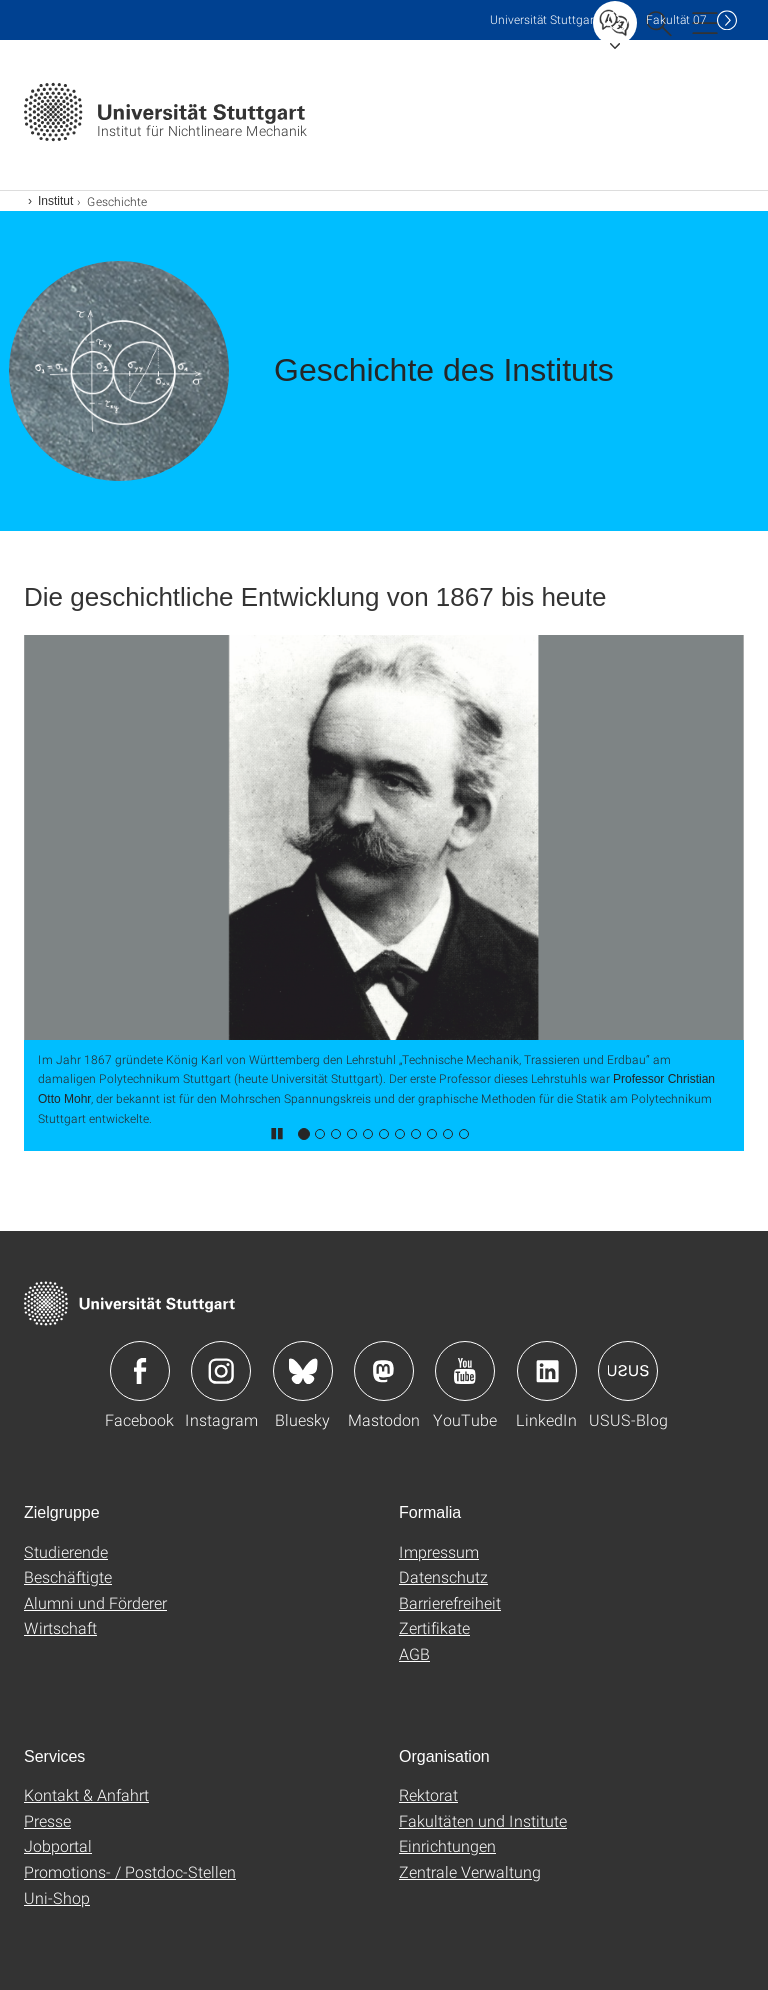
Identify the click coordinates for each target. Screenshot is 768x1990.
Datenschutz (443, 1576)
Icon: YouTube (465, 1371)
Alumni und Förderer (95, 1602)
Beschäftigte (68, 1576)
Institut (55, 201)
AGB (414, 1653)
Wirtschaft (60, 1627)
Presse (47, 1820)
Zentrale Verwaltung (470, 1871)
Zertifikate (434, 1627)
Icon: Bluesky (303, 1371)
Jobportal (58, 1845)
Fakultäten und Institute (483, 1820)
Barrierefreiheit (450, 1602)
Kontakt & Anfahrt (86, 1794)
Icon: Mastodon (384, 1371)
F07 (676, 19)
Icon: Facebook (140, 1371)
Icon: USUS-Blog (628, 1371)
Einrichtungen (447, 1845)
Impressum (439, 1551)
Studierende (66, 1551)
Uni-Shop (57, 1897)
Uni (544, 19)
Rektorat (428, 1794)
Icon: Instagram (221, 1371)
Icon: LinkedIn (547, 1371)
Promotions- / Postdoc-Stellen (130, 1871)
